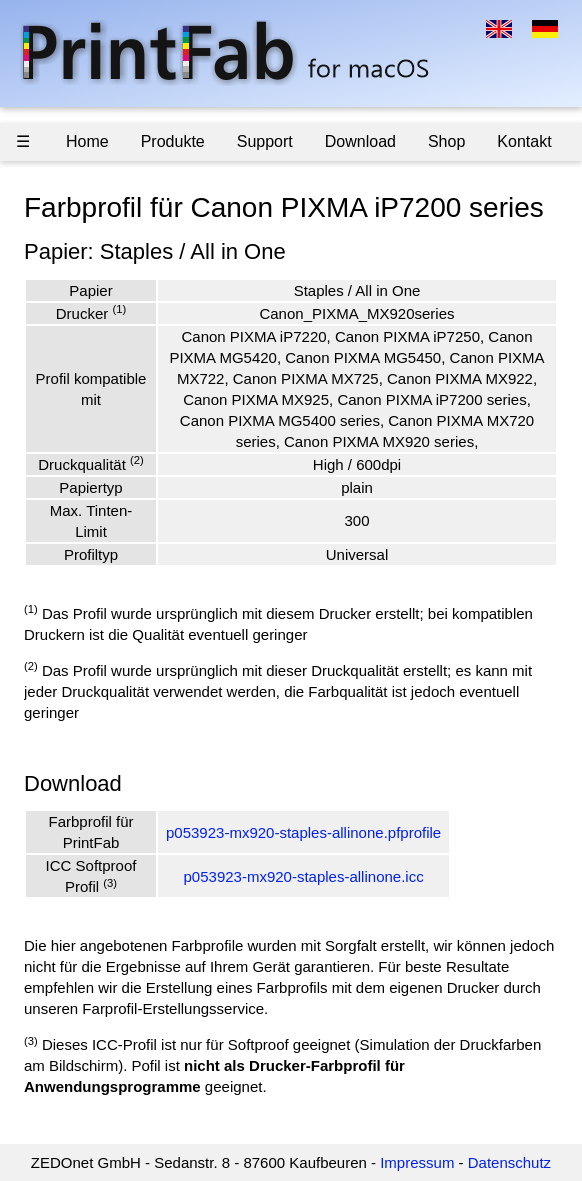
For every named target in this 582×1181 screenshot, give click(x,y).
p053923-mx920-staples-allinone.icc (304, 876)
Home (87, 141)
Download (360, 141)
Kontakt (524, 141)
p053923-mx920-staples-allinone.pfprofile (303, 832)
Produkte (173, 141)
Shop (446, 141)
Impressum (417, 1162)
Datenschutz (509, 1162)
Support (265, 141)
